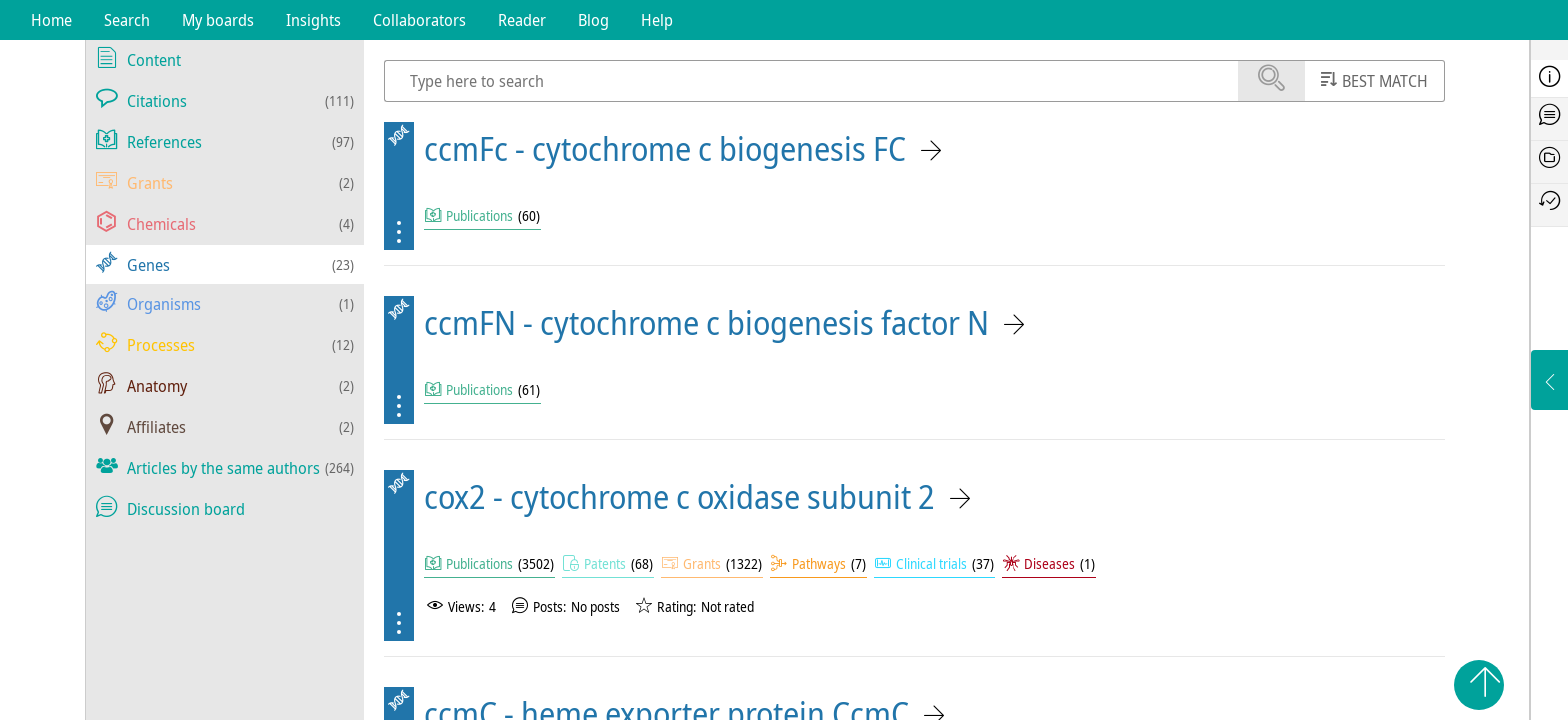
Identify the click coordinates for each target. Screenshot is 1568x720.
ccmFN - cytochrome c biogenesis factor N (706, 322)
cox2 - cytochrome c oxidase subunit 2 (679, 496)
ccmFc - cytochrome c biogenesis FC (665, 148)
